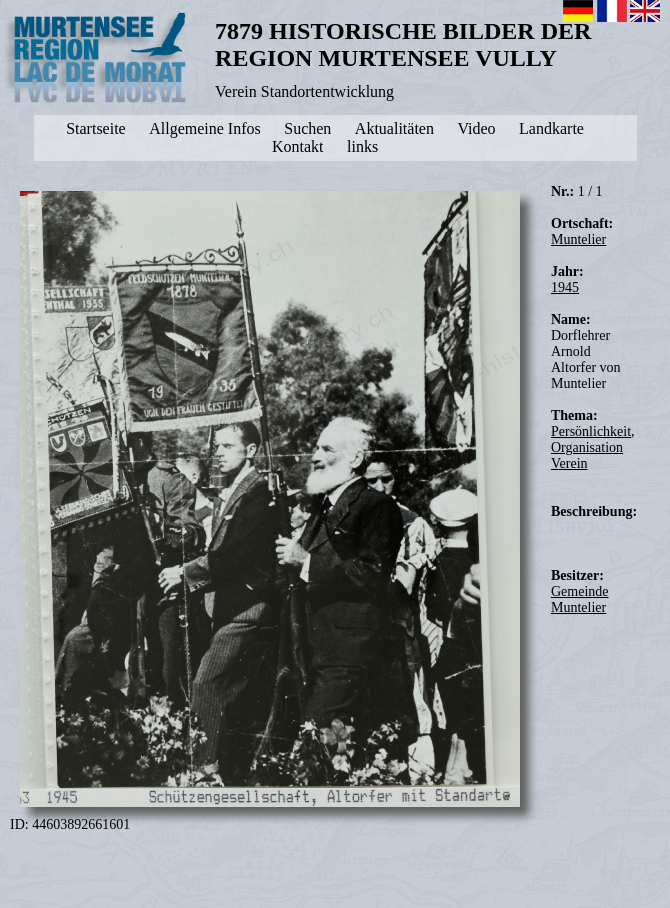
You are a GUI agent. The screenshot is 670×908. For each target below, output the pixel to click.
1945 (565, 287)
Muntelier (578, 239)
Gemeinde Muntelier (580, 599)
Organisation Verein (587, 455)
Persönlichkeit (591, 431)
